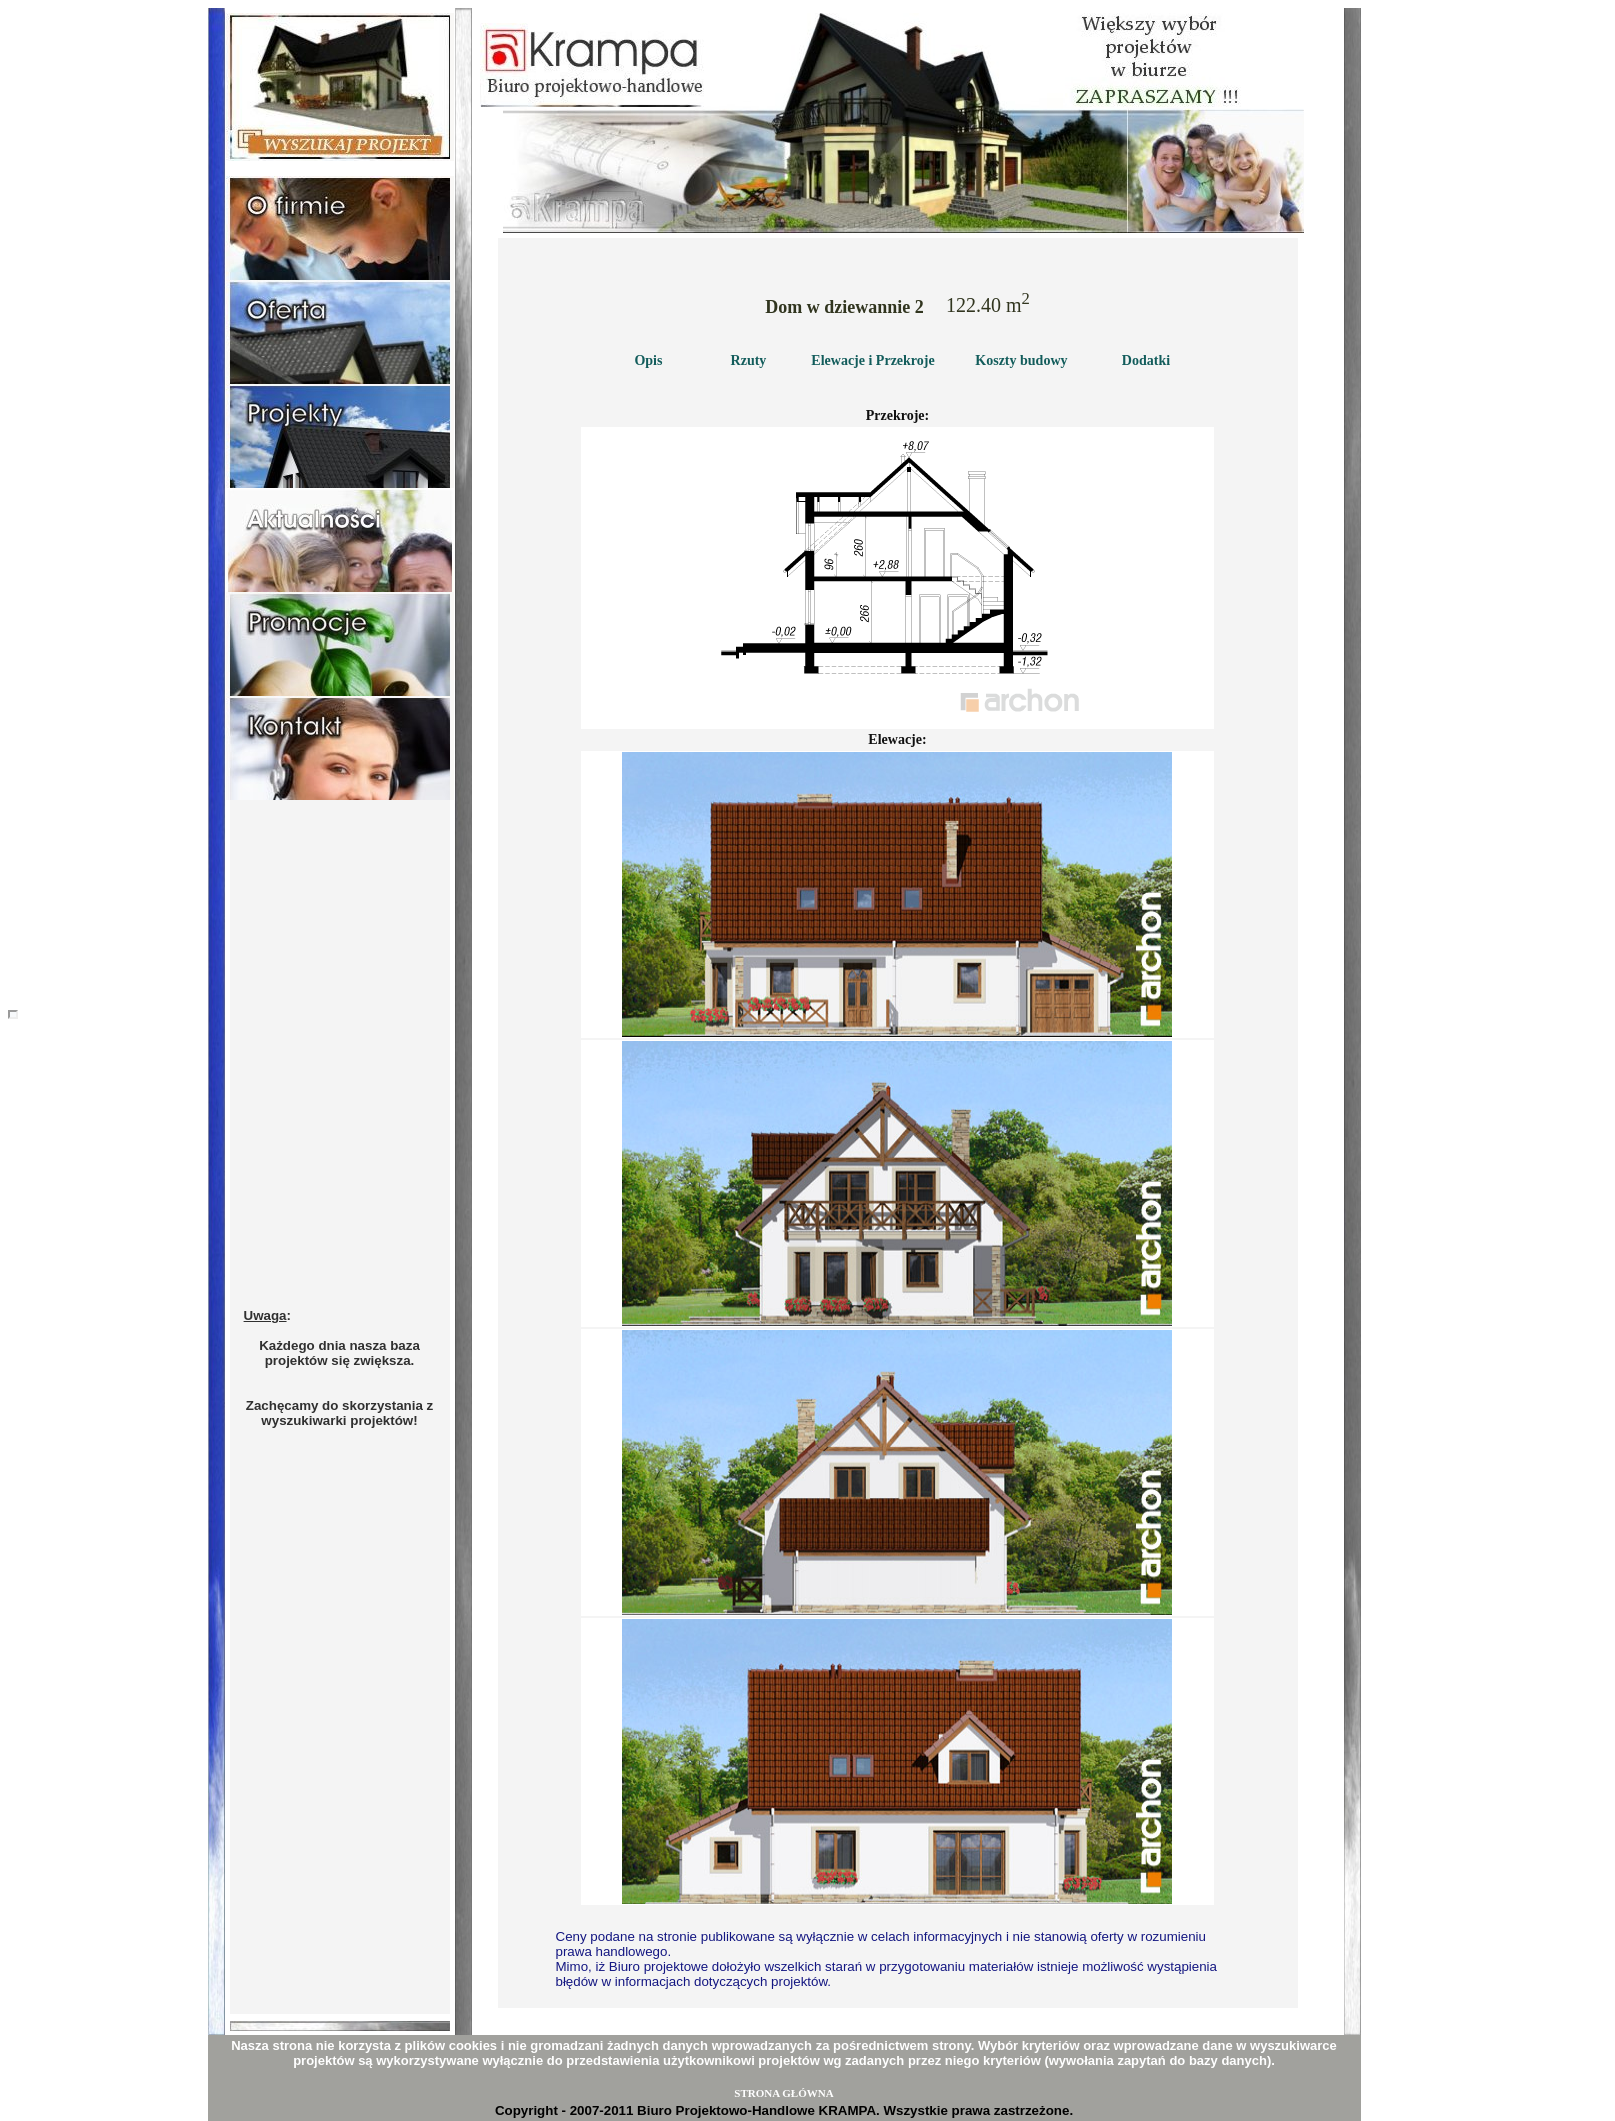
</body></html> (13, 1014)
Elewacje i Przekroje (872, 360)
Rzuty (749, 360)
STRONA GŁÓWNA (783, 2093)
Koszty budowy (1021, 360)
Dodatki (1146, 360)
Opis (648, 360)
